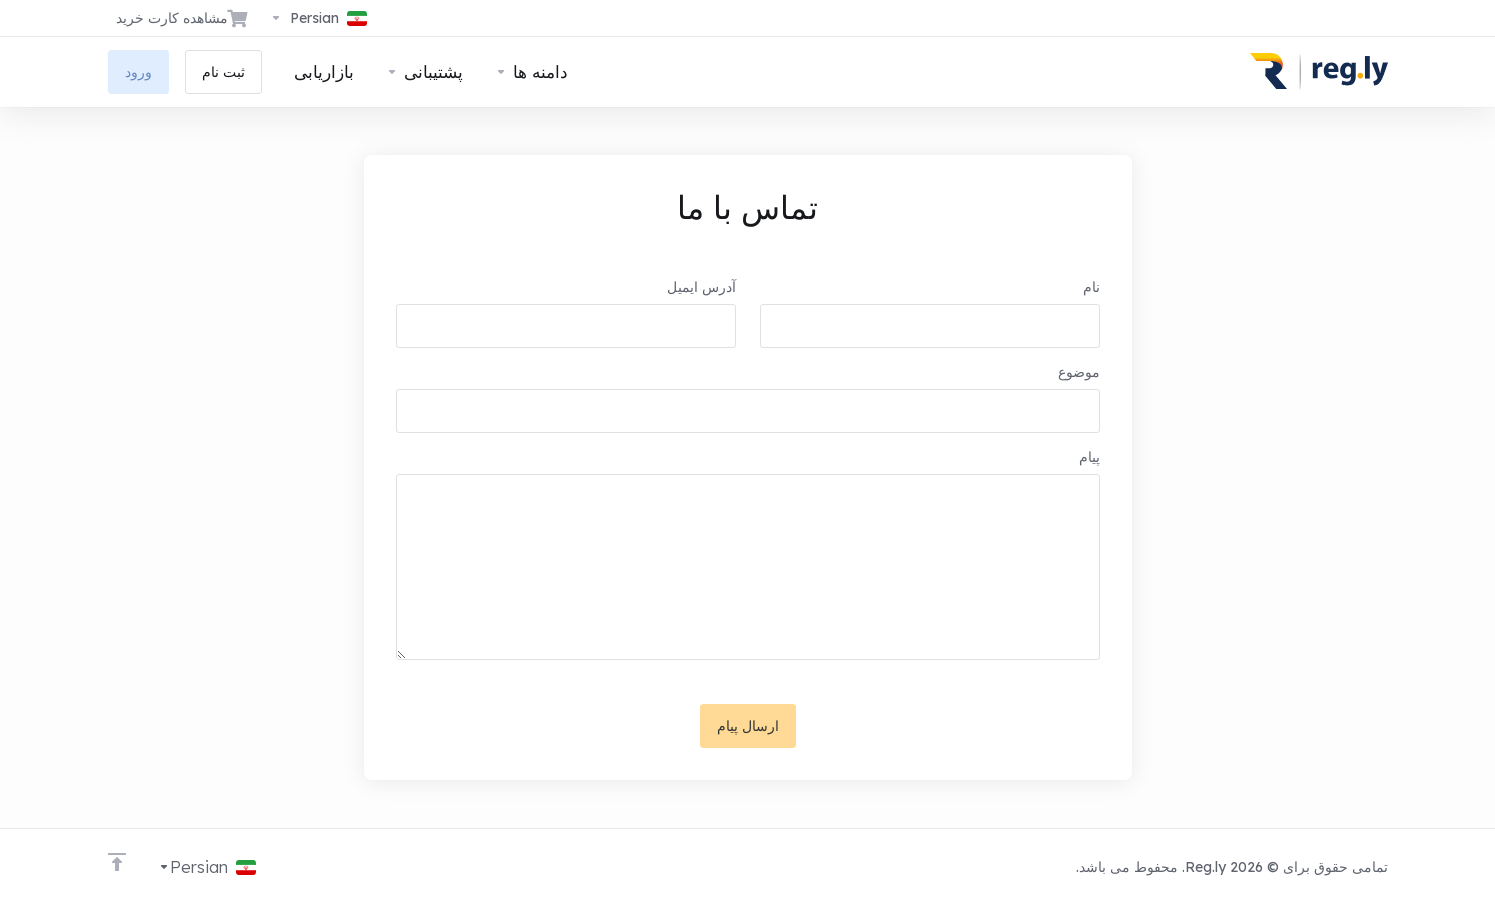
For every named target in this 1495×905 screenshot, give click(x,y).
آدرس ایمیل (701, 287)
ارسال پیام (748, 726)
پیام (1089, 457)
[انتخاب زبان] (318, 18)
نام (1091, 287)
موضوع (1079, 372)
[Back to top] (117, 862)
